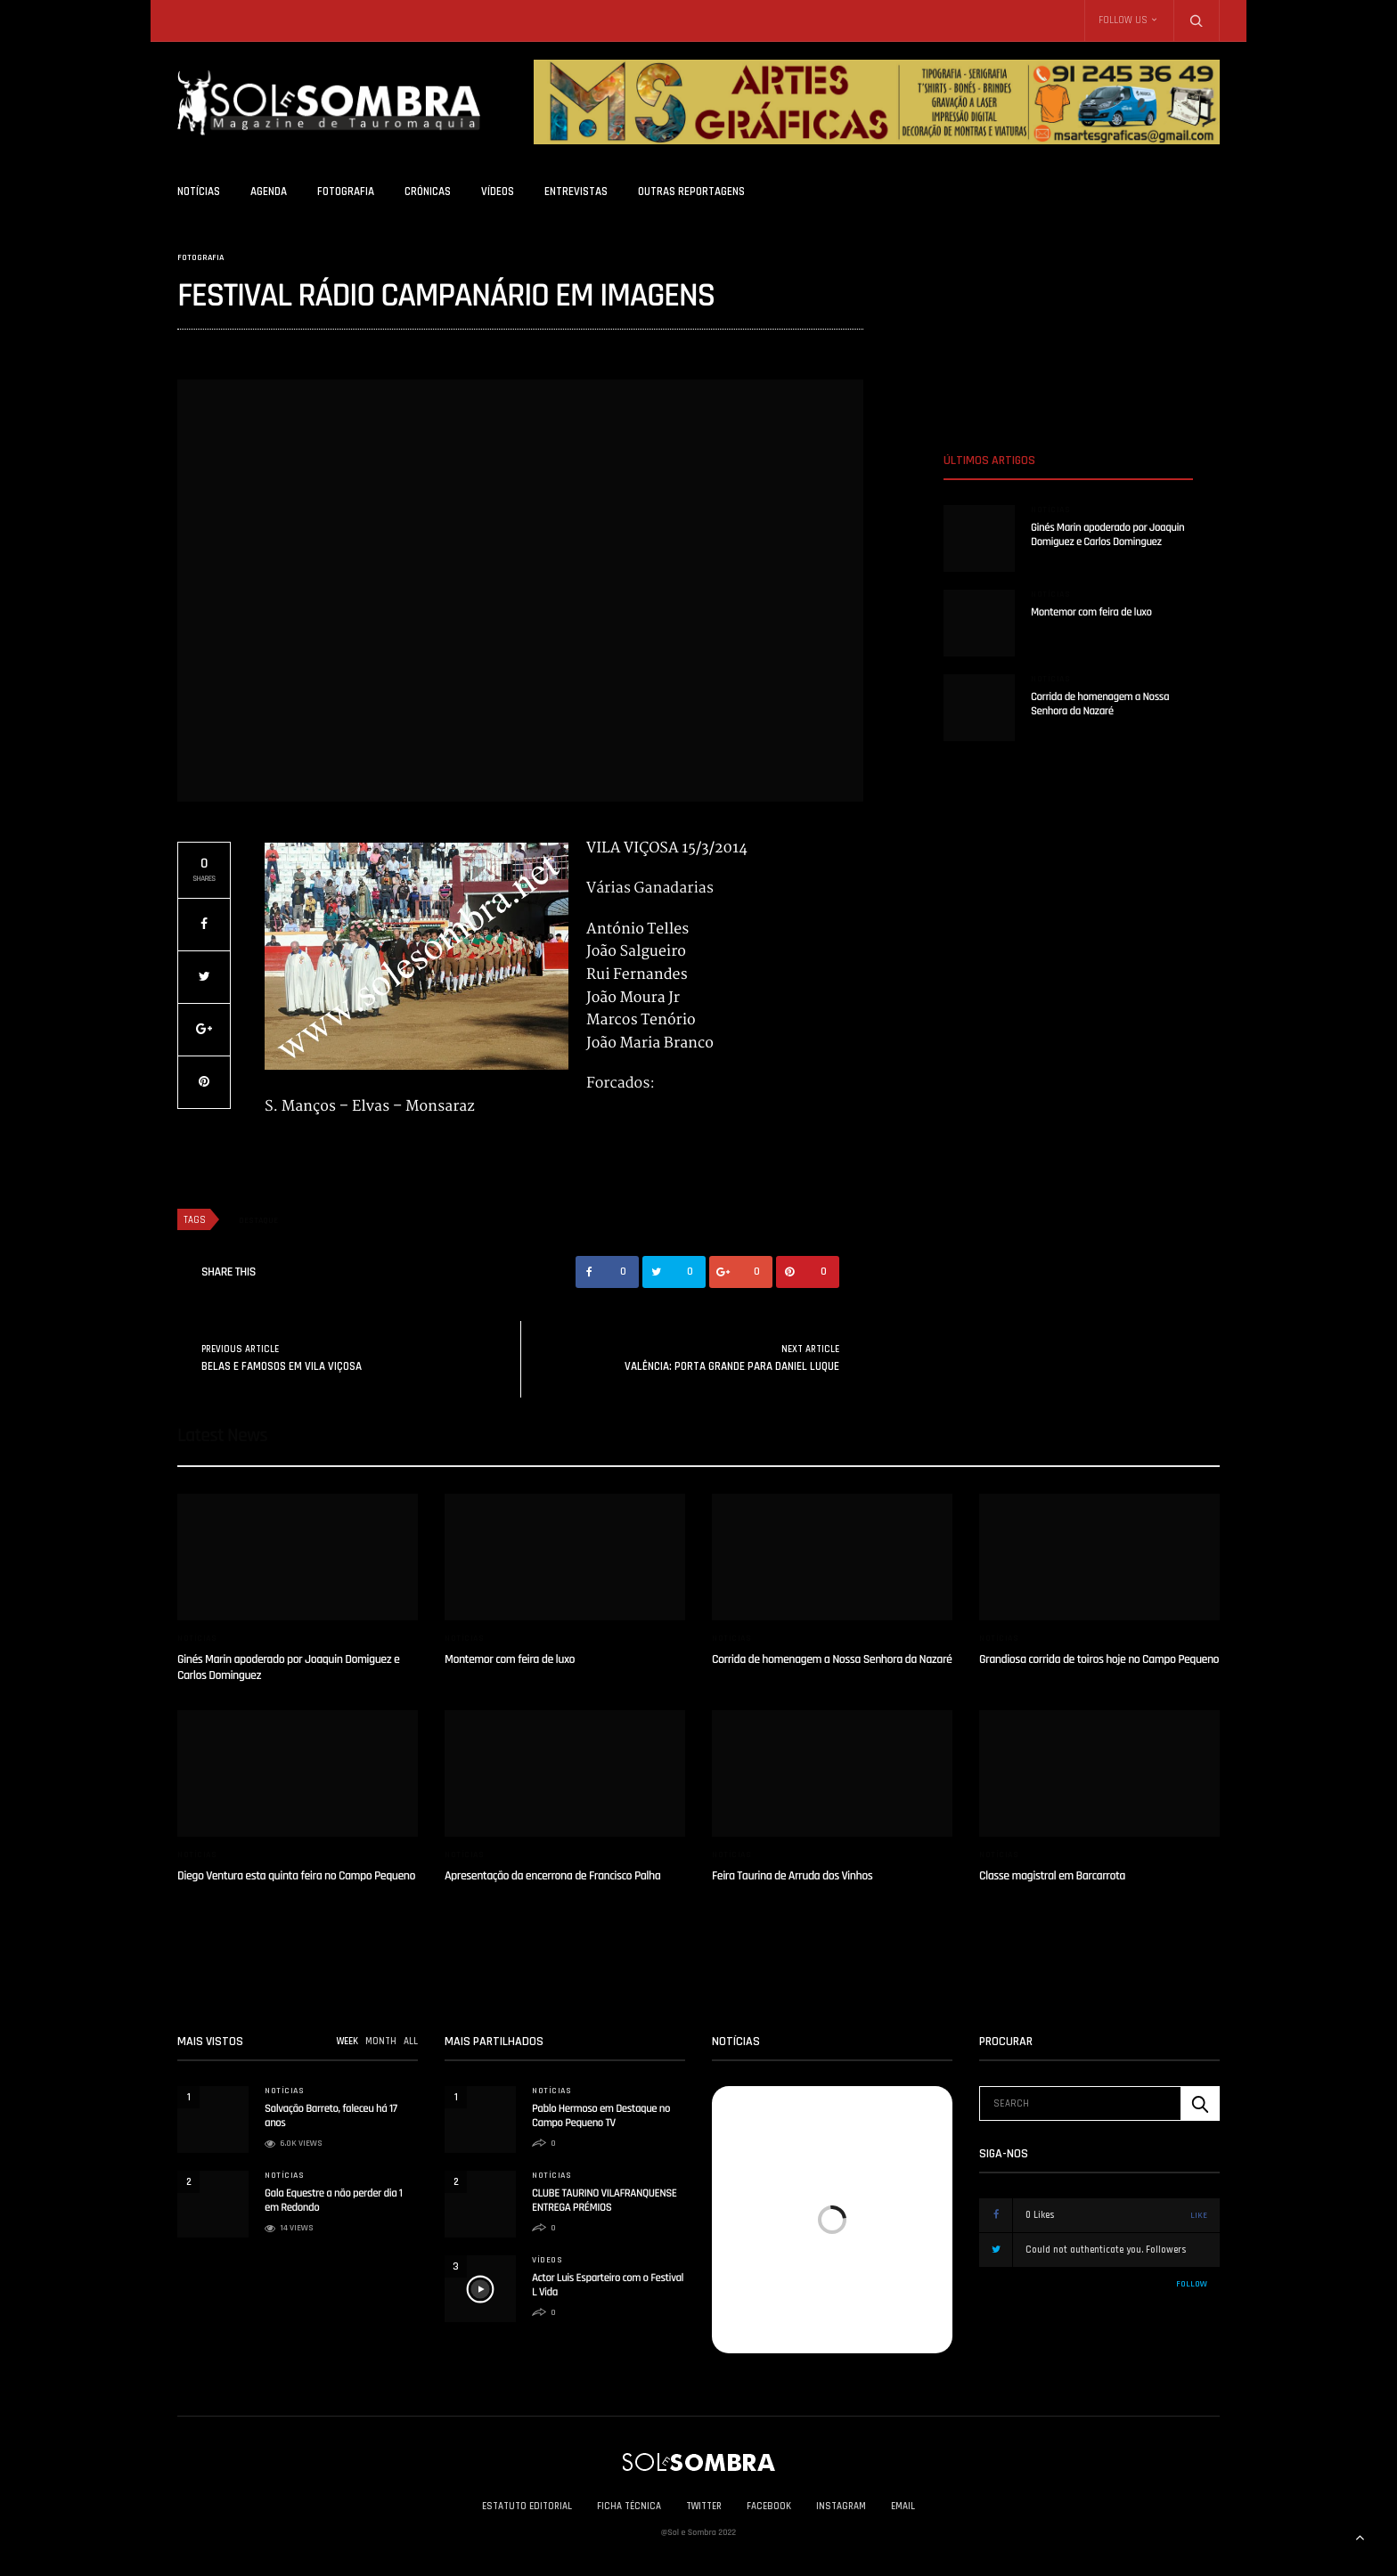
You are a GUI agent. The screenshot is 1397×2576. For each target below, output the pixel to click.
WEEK (347, 2041)
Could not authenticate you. (1110, 2250)
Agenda (268, 191)
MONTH (380, 2041)
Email (903, 2506)
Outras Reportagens (691, 191)
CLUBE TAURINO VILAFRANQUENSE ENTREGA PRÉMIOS (604, 2201)
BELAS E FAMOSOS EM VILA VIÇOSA (281, 1366)
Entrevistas (576, 191)
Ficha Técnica (629, 2506)
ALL (411, 2041)
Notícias (198, 191)
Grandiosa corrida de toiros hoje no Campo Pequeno (1099, 1659)
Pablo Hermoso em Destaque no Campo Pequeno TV (601, 2116)
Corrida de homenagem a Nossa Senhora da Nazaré (1100, 704)
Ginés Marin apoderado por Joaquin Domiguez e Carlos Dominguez (1107, 535)
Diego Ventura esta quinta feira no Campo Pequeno (296, 1876)
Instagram (841, 2506)
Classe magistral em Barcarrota (1052, 1876)
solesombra (203, 350)
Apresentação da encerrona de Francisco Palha (552, 1876)
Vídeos (497, 191)
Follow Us (1123, 20)
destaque (258, 1220)
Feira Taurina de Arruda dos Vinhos (792, 1876)
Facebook (769, 2506)
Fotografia (345, 191)
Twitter (704, 2506)
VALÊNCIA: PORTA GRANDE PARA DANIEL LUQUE (732, 1366)
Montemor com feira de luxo (1091, 613)
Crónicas (427, 191)
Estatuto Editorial (527, 2506)
